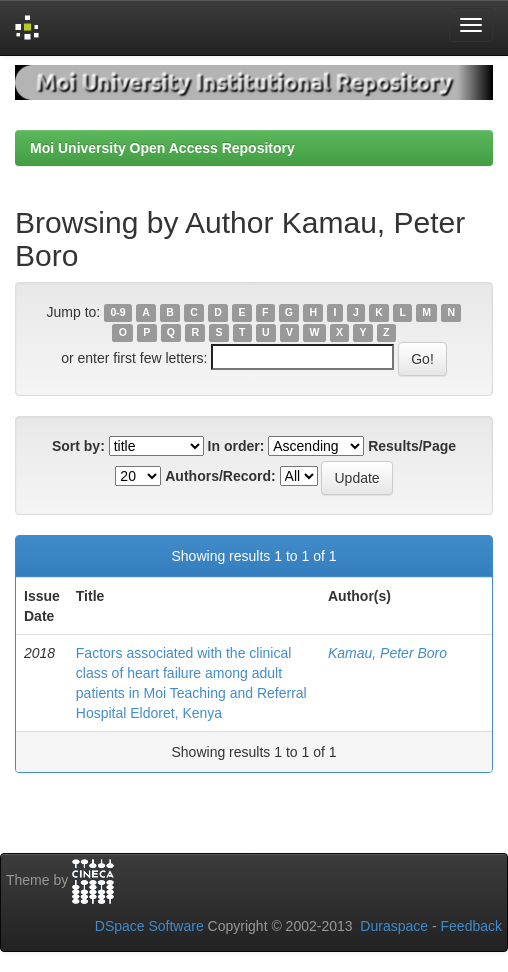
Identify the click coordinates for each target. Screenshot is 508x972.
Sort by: (78, 446)
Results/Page (412, 446)
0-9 (117, 313)
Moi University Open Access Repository (162, 148)
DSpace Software (149, 926)
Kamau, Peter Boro (387, 653)
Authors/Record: (220, 476)
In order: (236, 446)
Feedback (471, 926)
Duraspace (394, 926)
